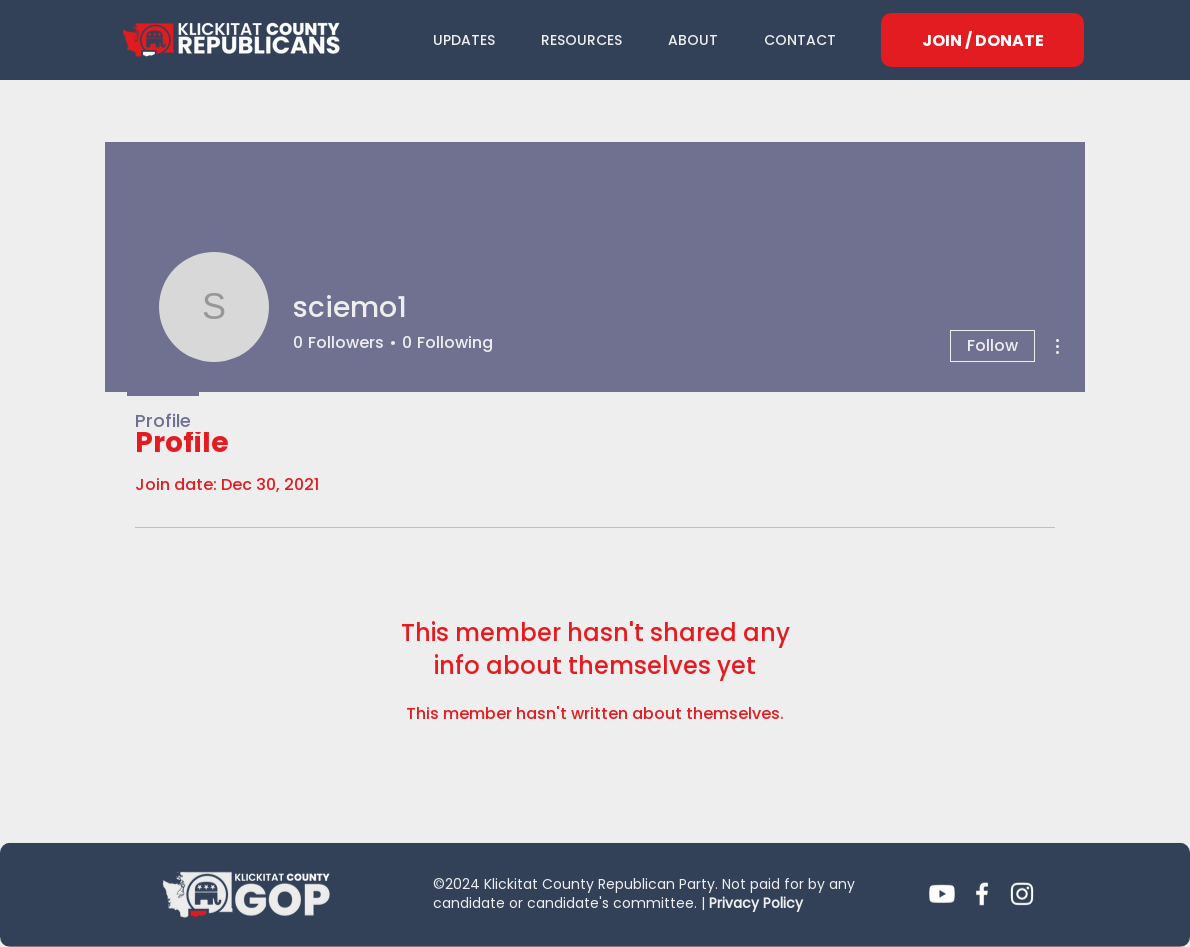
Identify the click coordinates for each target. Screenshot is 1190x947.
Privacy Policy (756, 903)
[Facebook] (982, 894)
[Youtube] (942, 894)
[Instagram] (1022, 894)
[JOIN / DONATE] (982, 40)
